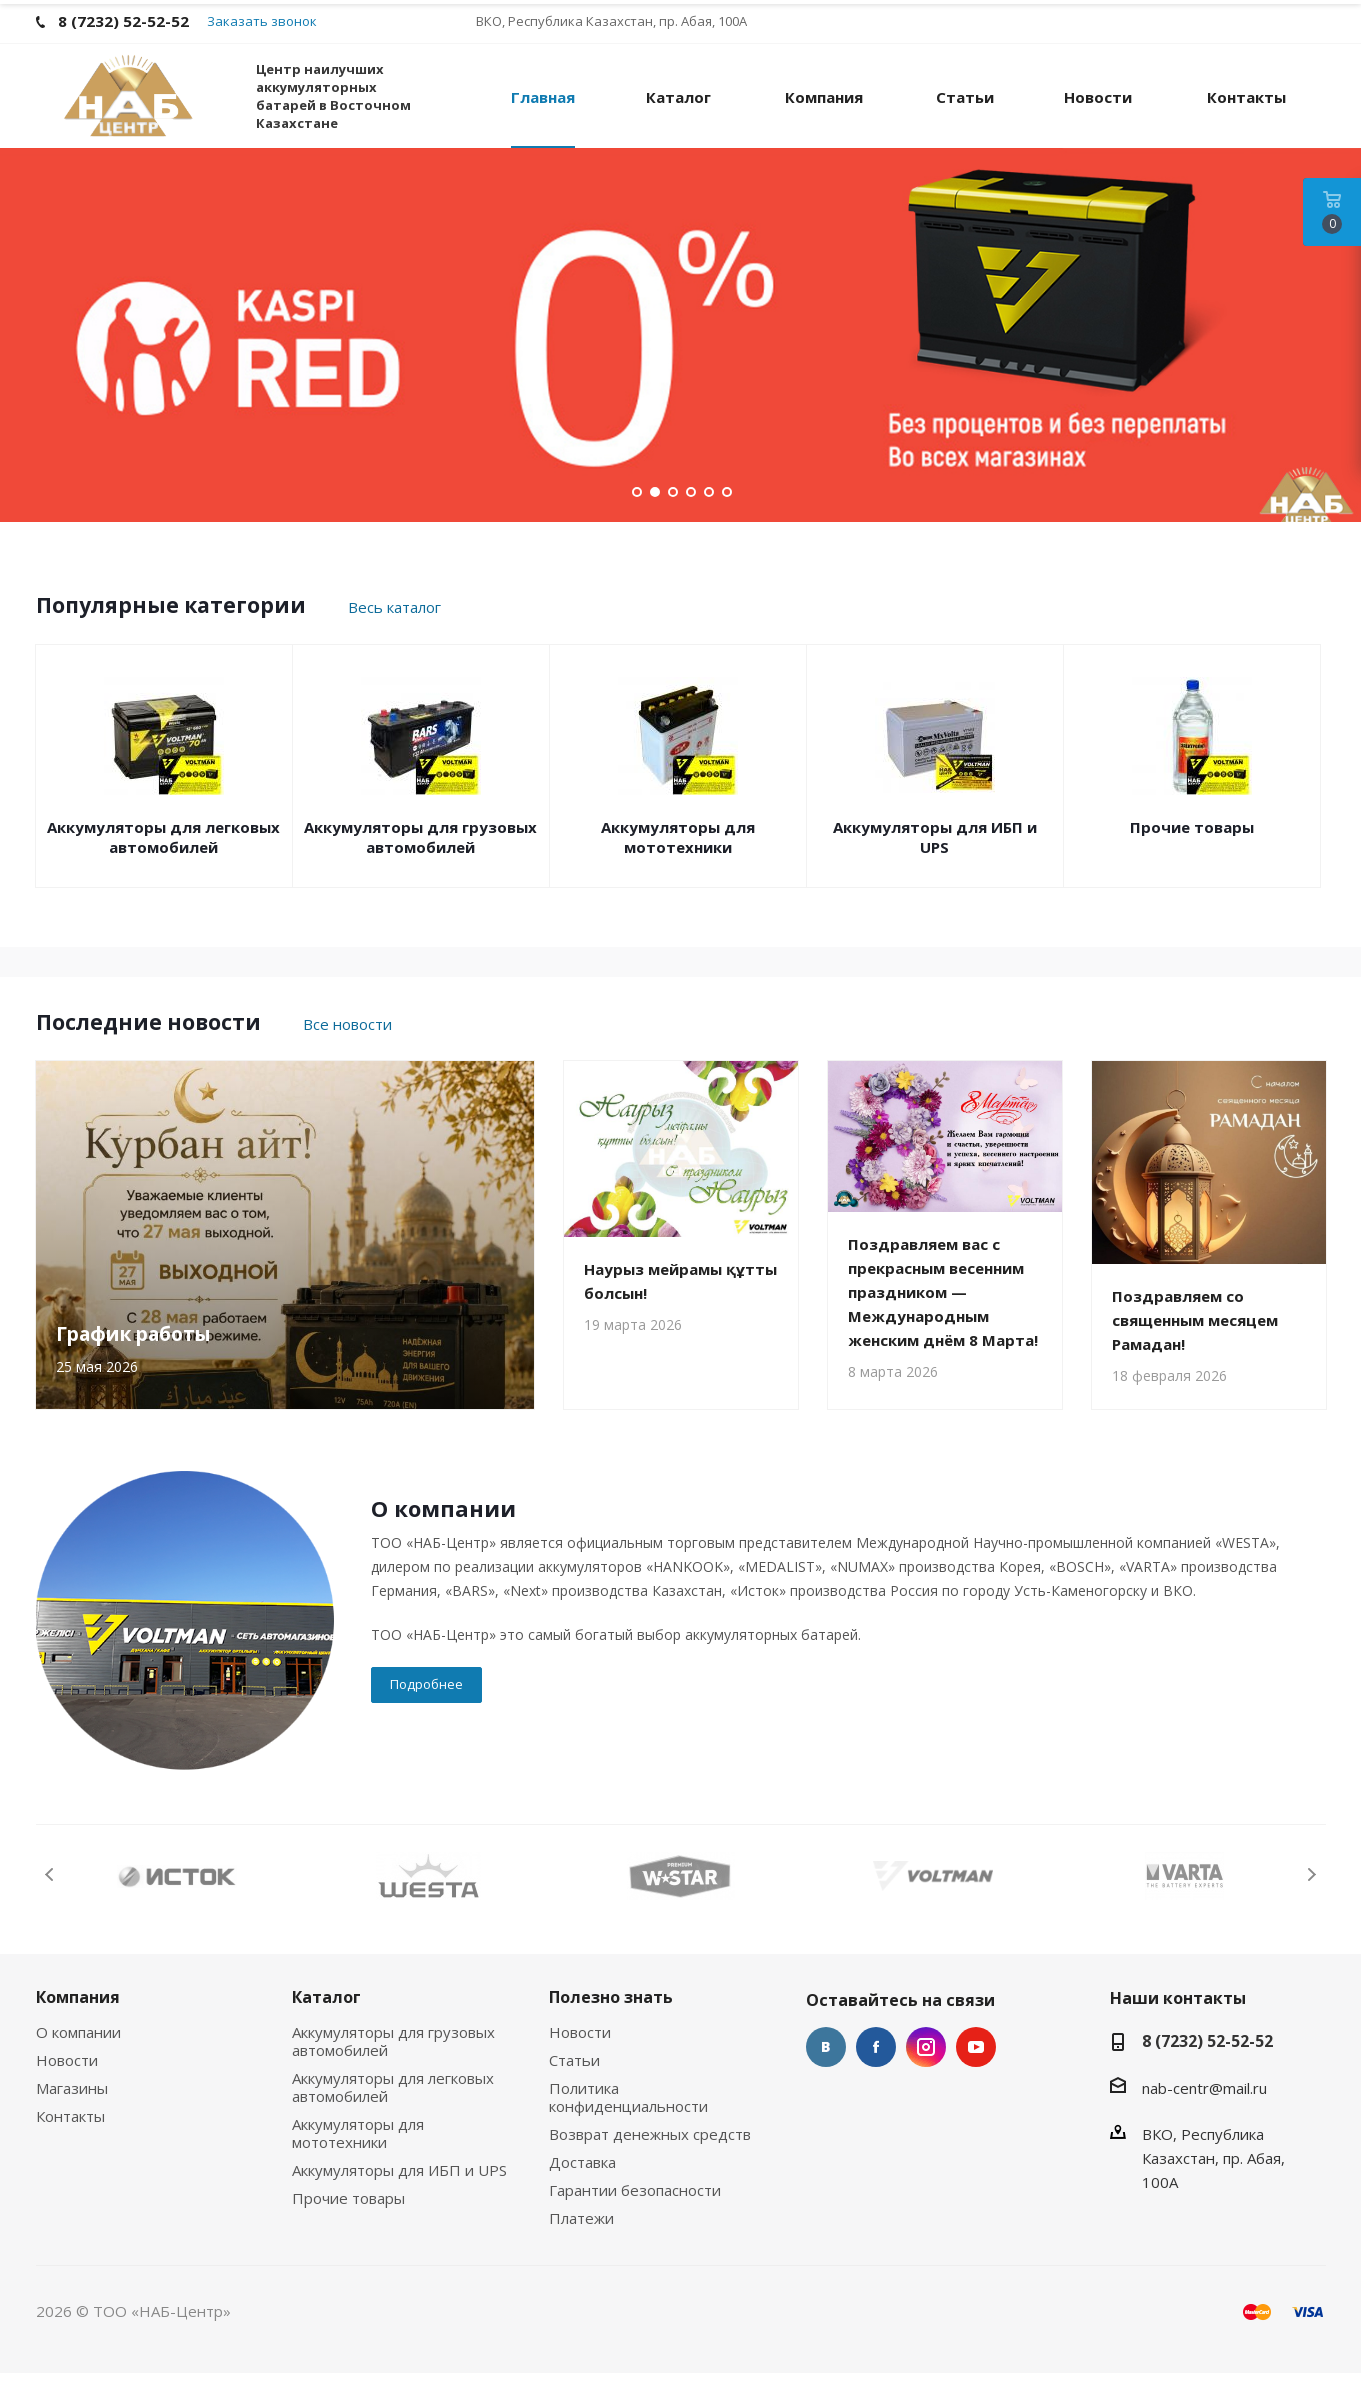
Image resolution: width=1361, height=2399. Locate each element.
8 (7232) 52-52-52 (1207, 2067)
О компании (78, 2058)
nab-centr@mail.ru (1204, 2114)
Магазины (72, 2114)
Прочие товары (1192, 853)
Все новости (347, 1050)
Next (1311, 1900)
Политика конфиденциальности (628, 2123)
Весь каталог (394, 633)
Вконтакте (826, 2073)
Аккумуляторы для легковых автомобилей (163, 863)
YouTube (976, 2073)
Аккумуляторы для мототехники (678, 863)
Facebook (876, 2073)
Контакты (70, 2142)
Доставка (582, 2188)
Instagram (926, 2073)
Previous (50, 1900)
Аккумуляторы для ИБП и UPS (935, 863)
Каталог (326, 2023)
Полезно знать (611, 2023)
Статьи (574, 2086)
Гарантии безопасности (635, 2216)
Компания (78, 2023)
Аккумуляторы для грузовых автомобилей (420, 863)
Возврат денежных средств (650, 2160)
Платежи (581, 2244)
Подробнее (426, 1710)
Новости (67, 2086)
